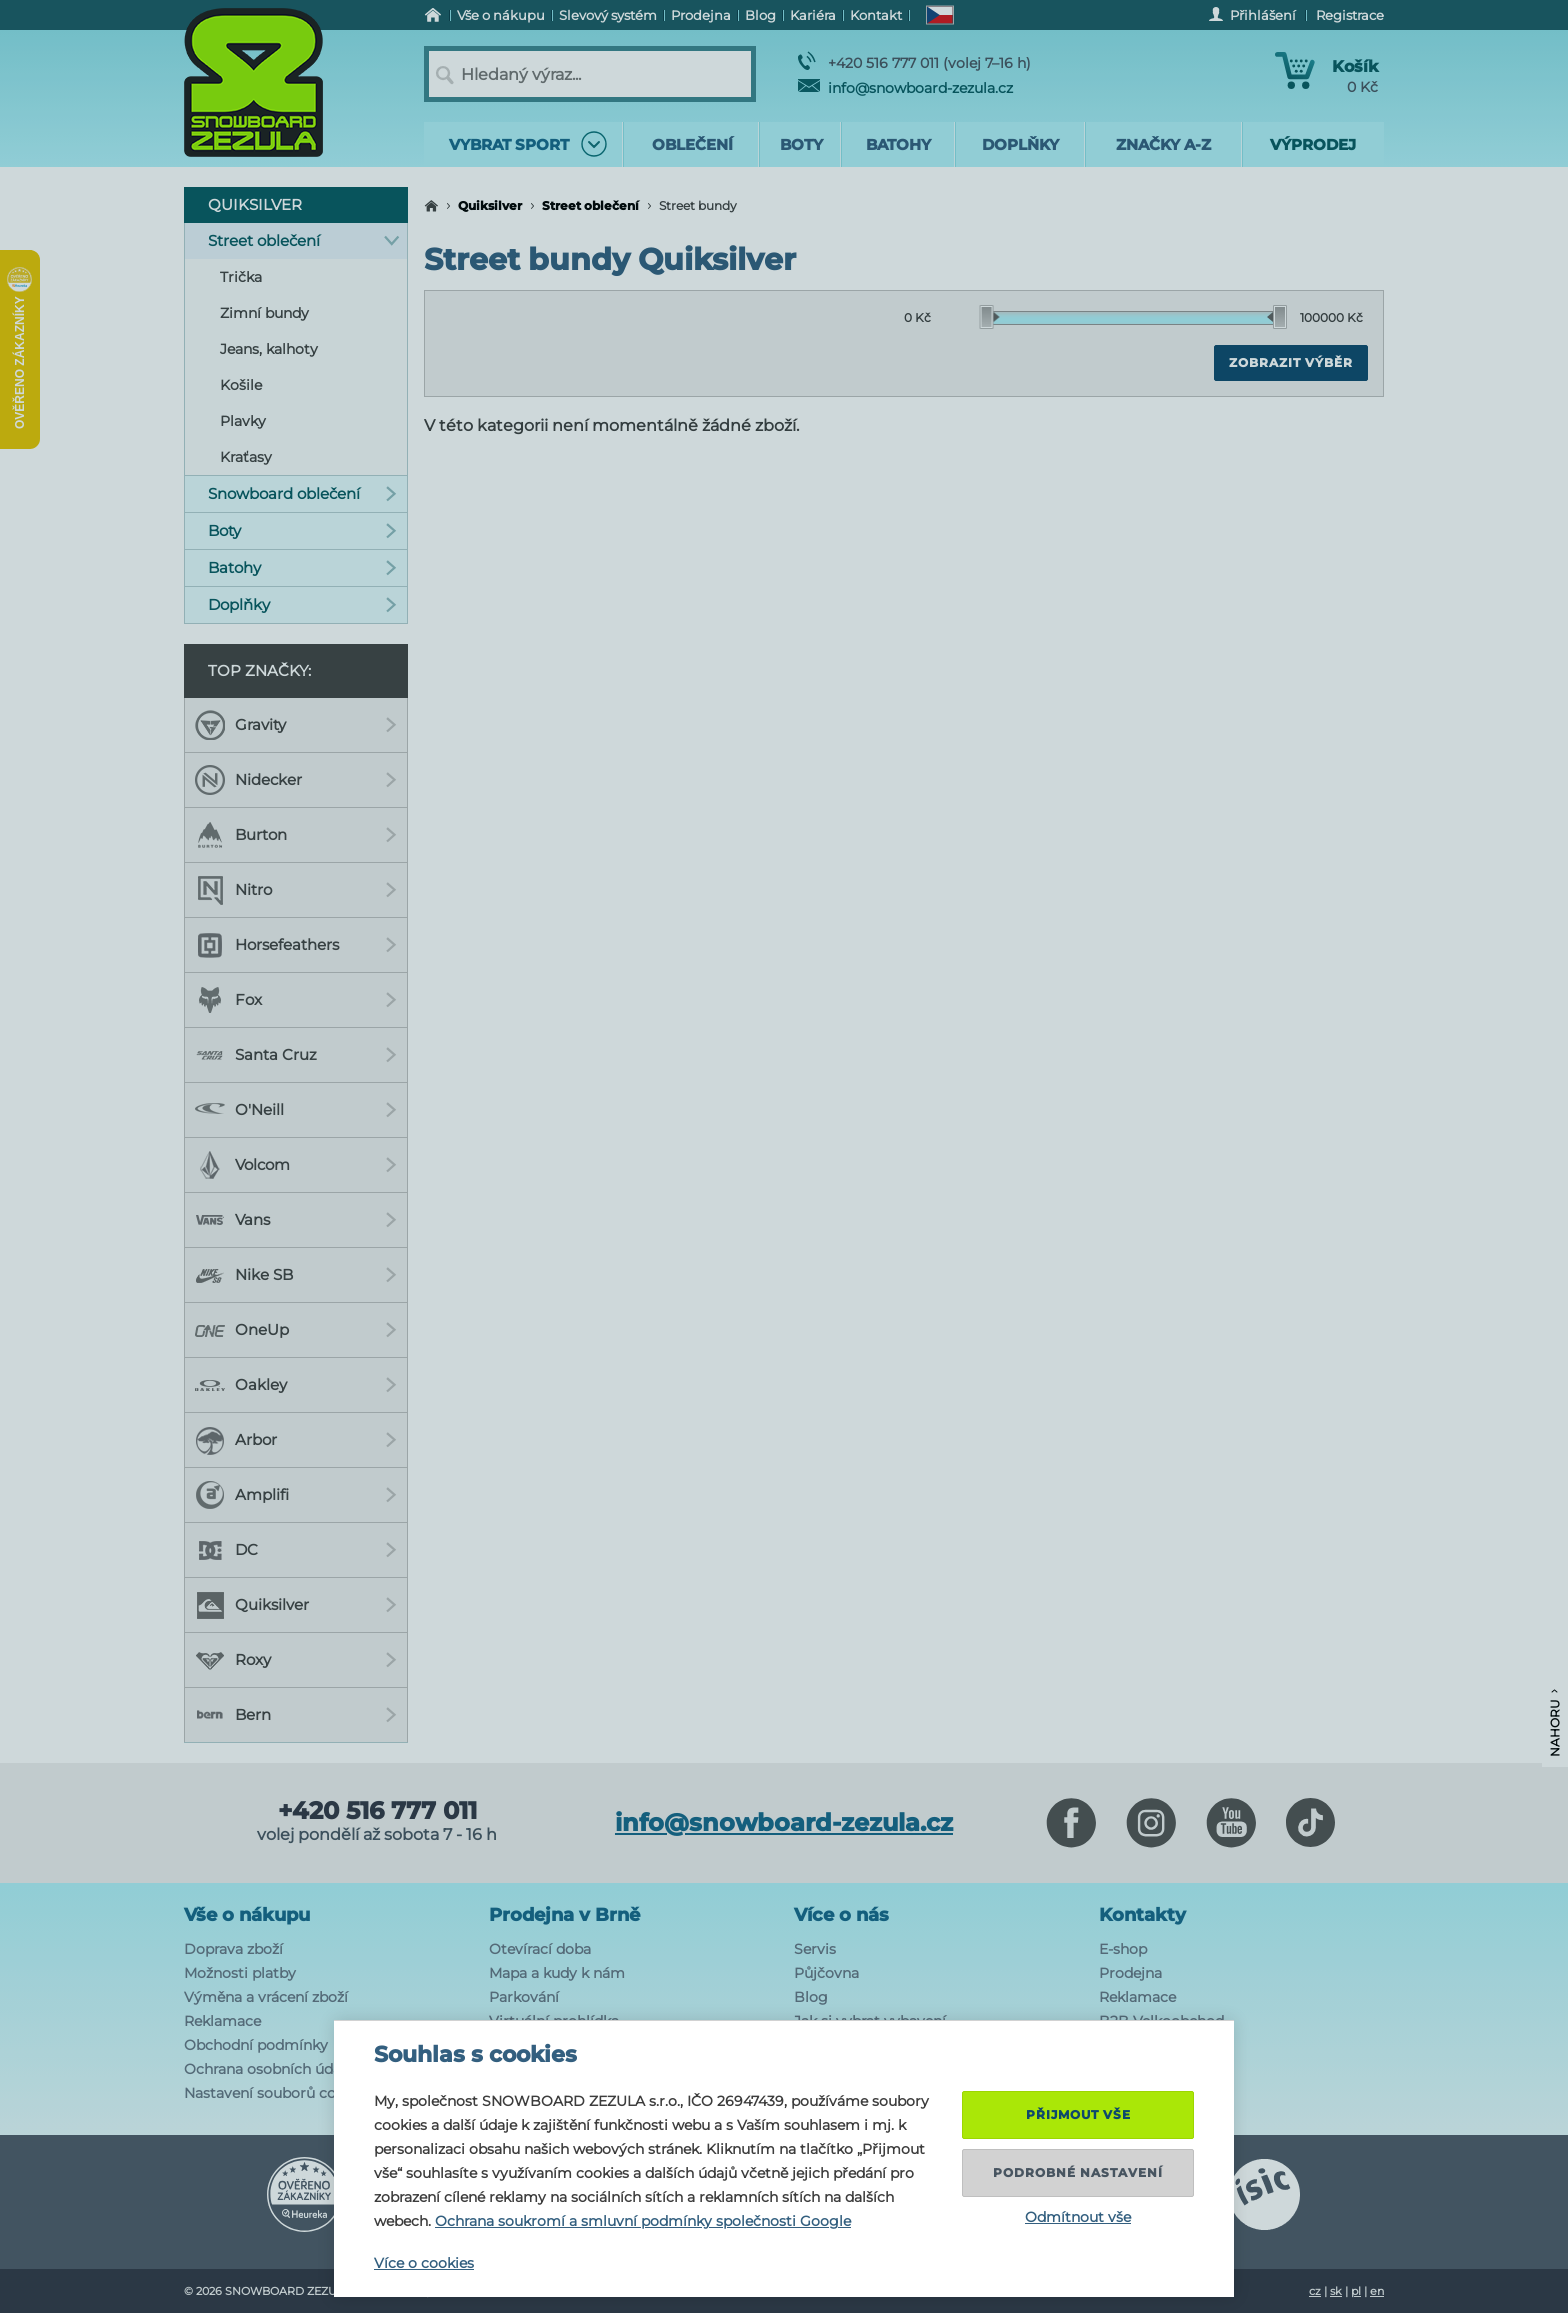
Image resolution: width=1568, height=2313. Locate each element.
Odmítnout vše (1078, 2217)
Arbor (296, 1440)
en (1377, 2291)
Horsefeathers (296, 945)
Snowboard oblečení (302, 493)
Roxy (296, 1660)
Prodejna (1130, 1973)
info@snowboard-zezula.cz (905, 88)
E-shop (1123, 1949)
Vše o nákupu (247, 1915)
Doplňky (302, 604)
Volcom (296, 1165)
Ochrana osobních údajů (269, 2069)
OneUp (296, 1330)
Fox (296, 1000)
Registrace (1350, 15)
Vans (296, 1220)
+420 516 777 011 (377, 1811)
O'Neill (296, 1110)
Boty (302, 530)
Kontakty (1142, 1915)
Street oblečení (590, 205)
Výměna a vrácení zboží (266, 1997)
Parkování (524, 1997)
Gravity (296, 725)
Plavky (243, 421)
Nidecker (296, 780)
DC (296, 1550)
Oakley (296, 1385)
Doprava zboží (233, 1949)
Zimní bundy (264, 313)
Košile (241, 385)
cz (1315, 2291)
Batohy (302, 567)
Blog (811, 1997)
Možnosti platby (240, 1973)
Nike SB (296, 1275)
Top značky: (259, 670)
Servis (815, 1949)
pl (1356, 2291)
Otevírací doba (540, 1949)
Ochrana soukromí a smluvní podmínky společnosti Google (643, 2221)
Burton (296, 835)
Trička (241, 277)
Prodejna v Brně (564, 1915)
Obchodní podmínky (256, 2045)
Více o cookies (424, 2263)
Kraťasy (246, 457)
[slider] (990, 317)
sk (1336, 2291)
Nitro (296, 890)
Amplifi (296, 1495)
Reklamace (222, 2021)
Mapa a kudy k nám (557, 1973)
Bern (296, 1715)
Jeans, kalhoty (269, 349)
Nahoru (1554, 1723)
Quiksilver (490, 205)
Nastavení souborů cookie (274, 2093)
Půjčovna (826, 1973)
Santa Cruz (296, 1055)
